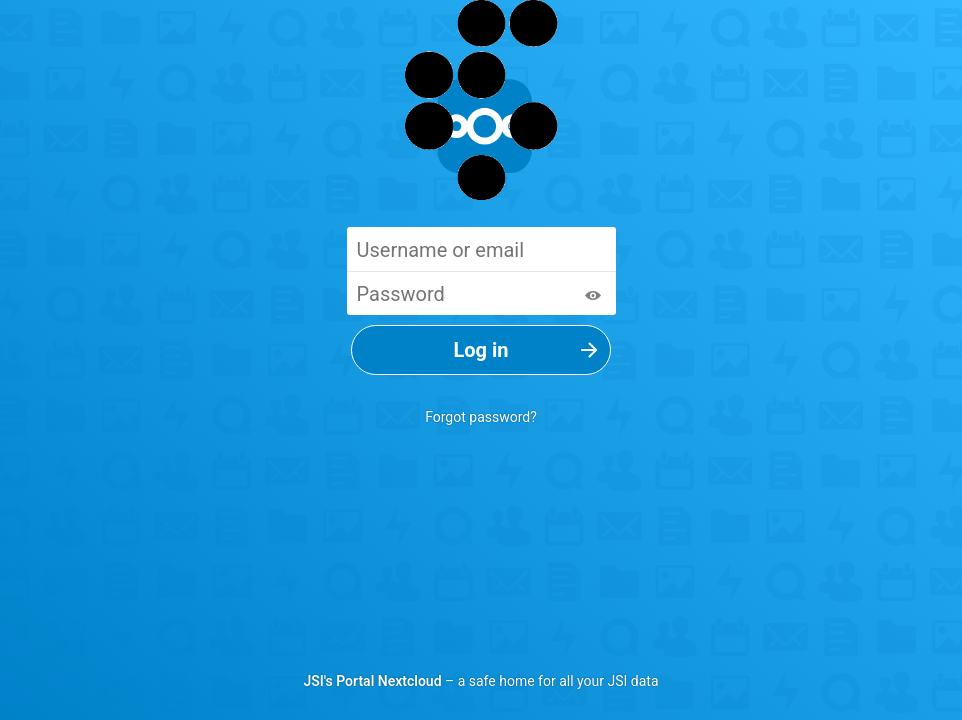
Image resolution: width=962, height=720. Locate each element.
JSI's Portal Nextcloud (372, 681)
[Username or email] (481, 249)
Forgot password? (481, 417)
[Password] (481, 293)
